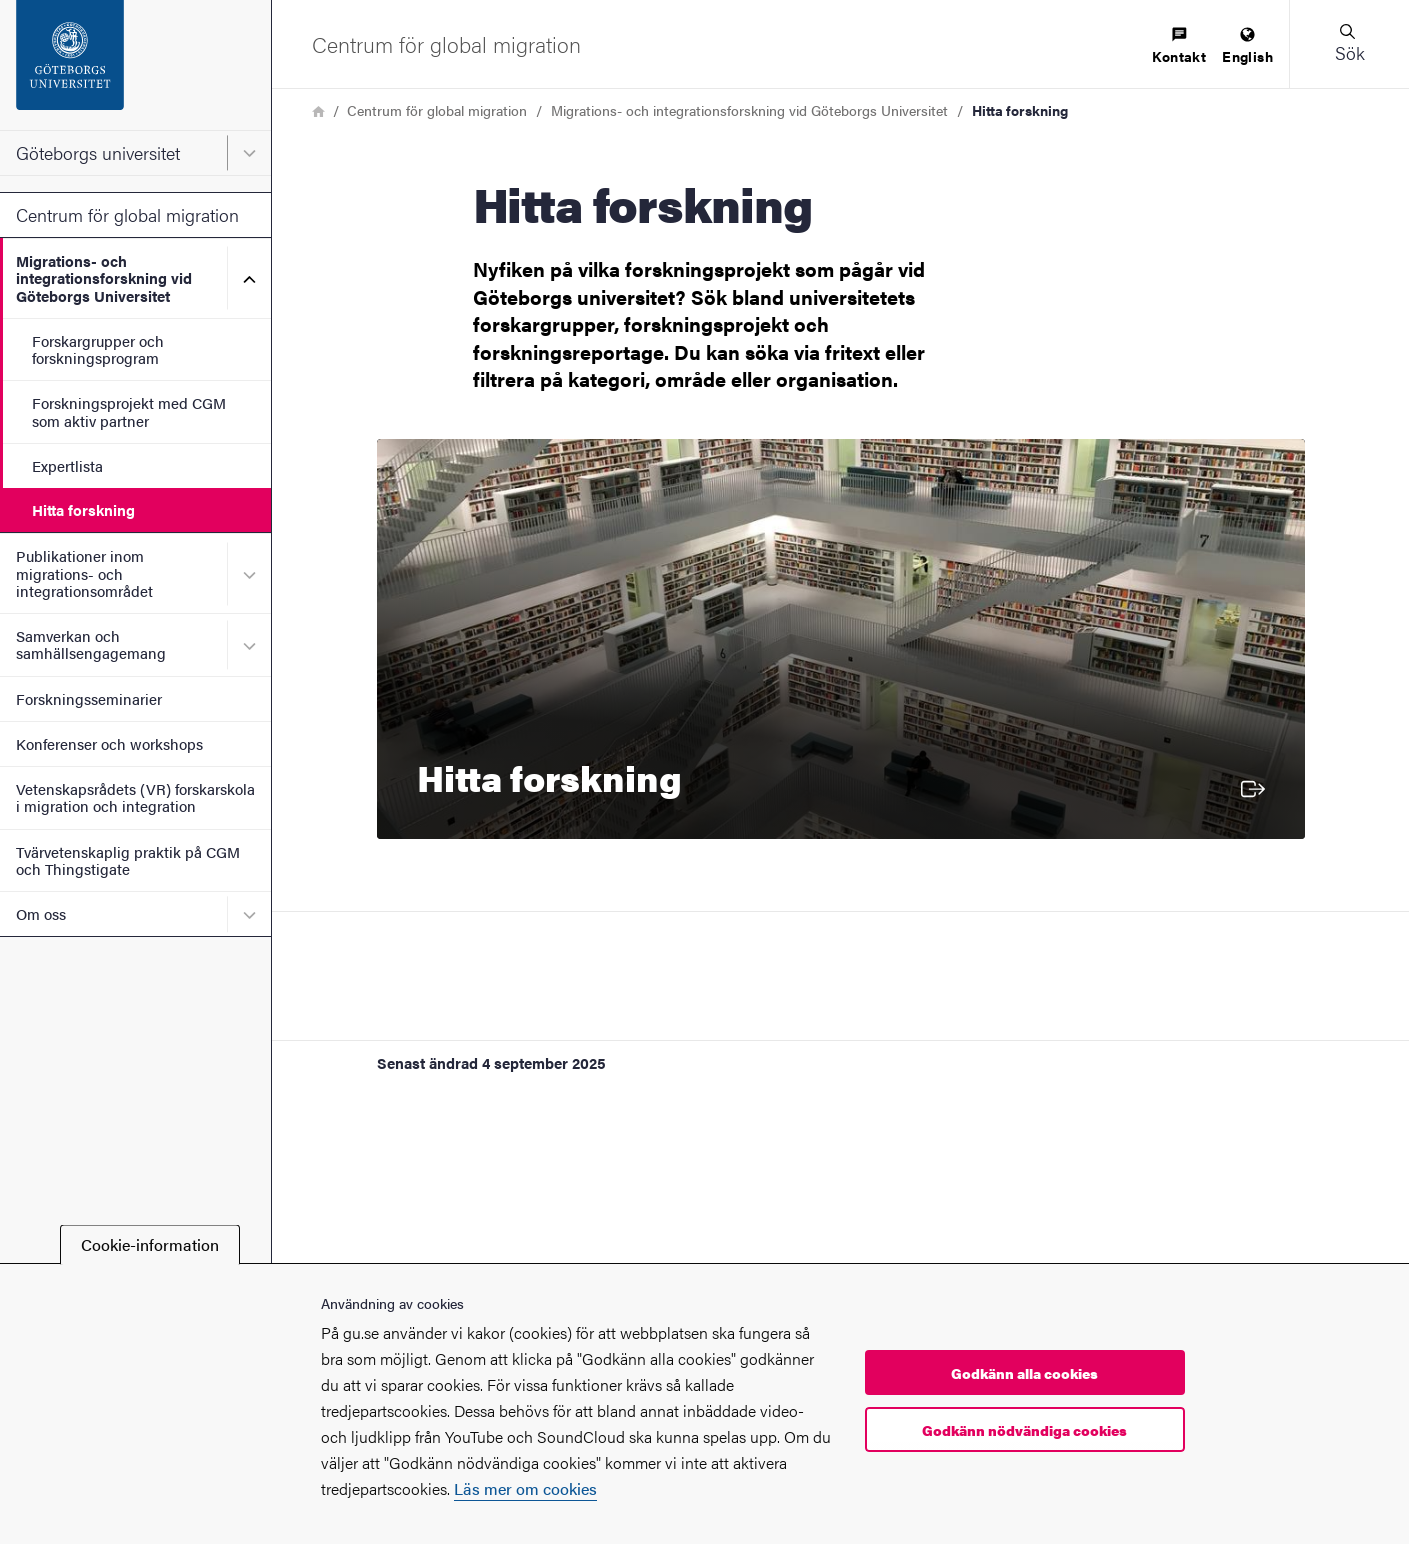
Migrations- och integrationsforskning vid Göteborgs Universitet (104, 278)
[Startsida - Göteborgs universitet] (135, 65)
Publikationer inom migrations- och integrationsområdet (84, 573)
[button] (1349, 44)
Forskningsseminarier (89, 698)
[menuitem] (1179, 46)
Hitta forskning (83, 509)
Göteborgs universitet (98, 152)
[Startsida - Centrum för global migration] (446, 44)
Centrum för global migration (127, 214)
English (1247, 46)
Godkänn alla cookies (1024, 1373)
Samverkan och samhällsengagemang (91, 644)
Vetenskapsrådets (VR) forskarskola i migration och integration (135, 797)
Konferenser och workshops (109, 743)
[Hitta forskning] (841, 639)
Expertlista (67, 465)
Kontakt (1179, 46)
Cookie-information (150, 1244)
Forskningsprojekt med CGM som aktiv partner (129, 411)
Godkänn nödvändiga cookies (1024, 1430)
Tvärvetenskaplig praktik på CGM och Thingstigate (128, 860)
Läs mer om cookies (525, 1488)
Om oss (41, 913)
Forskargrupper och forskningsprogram (98, 349)
